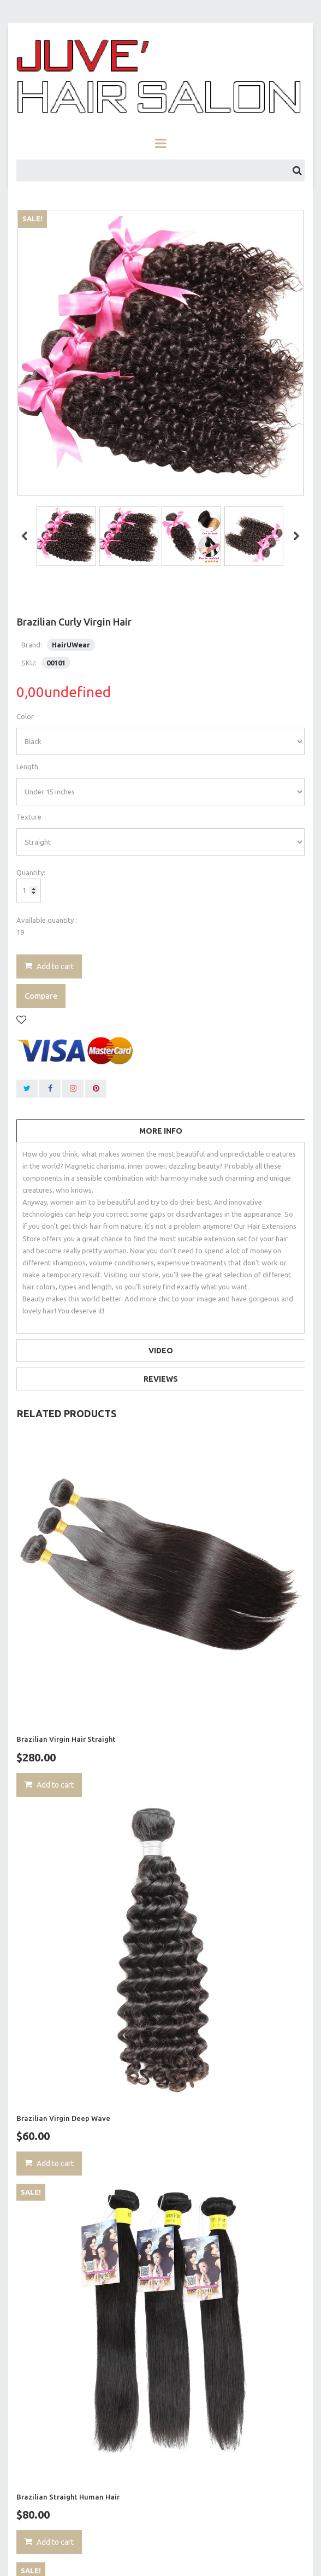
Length (27, 766)
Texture (28, 817)
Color (25, 716)
